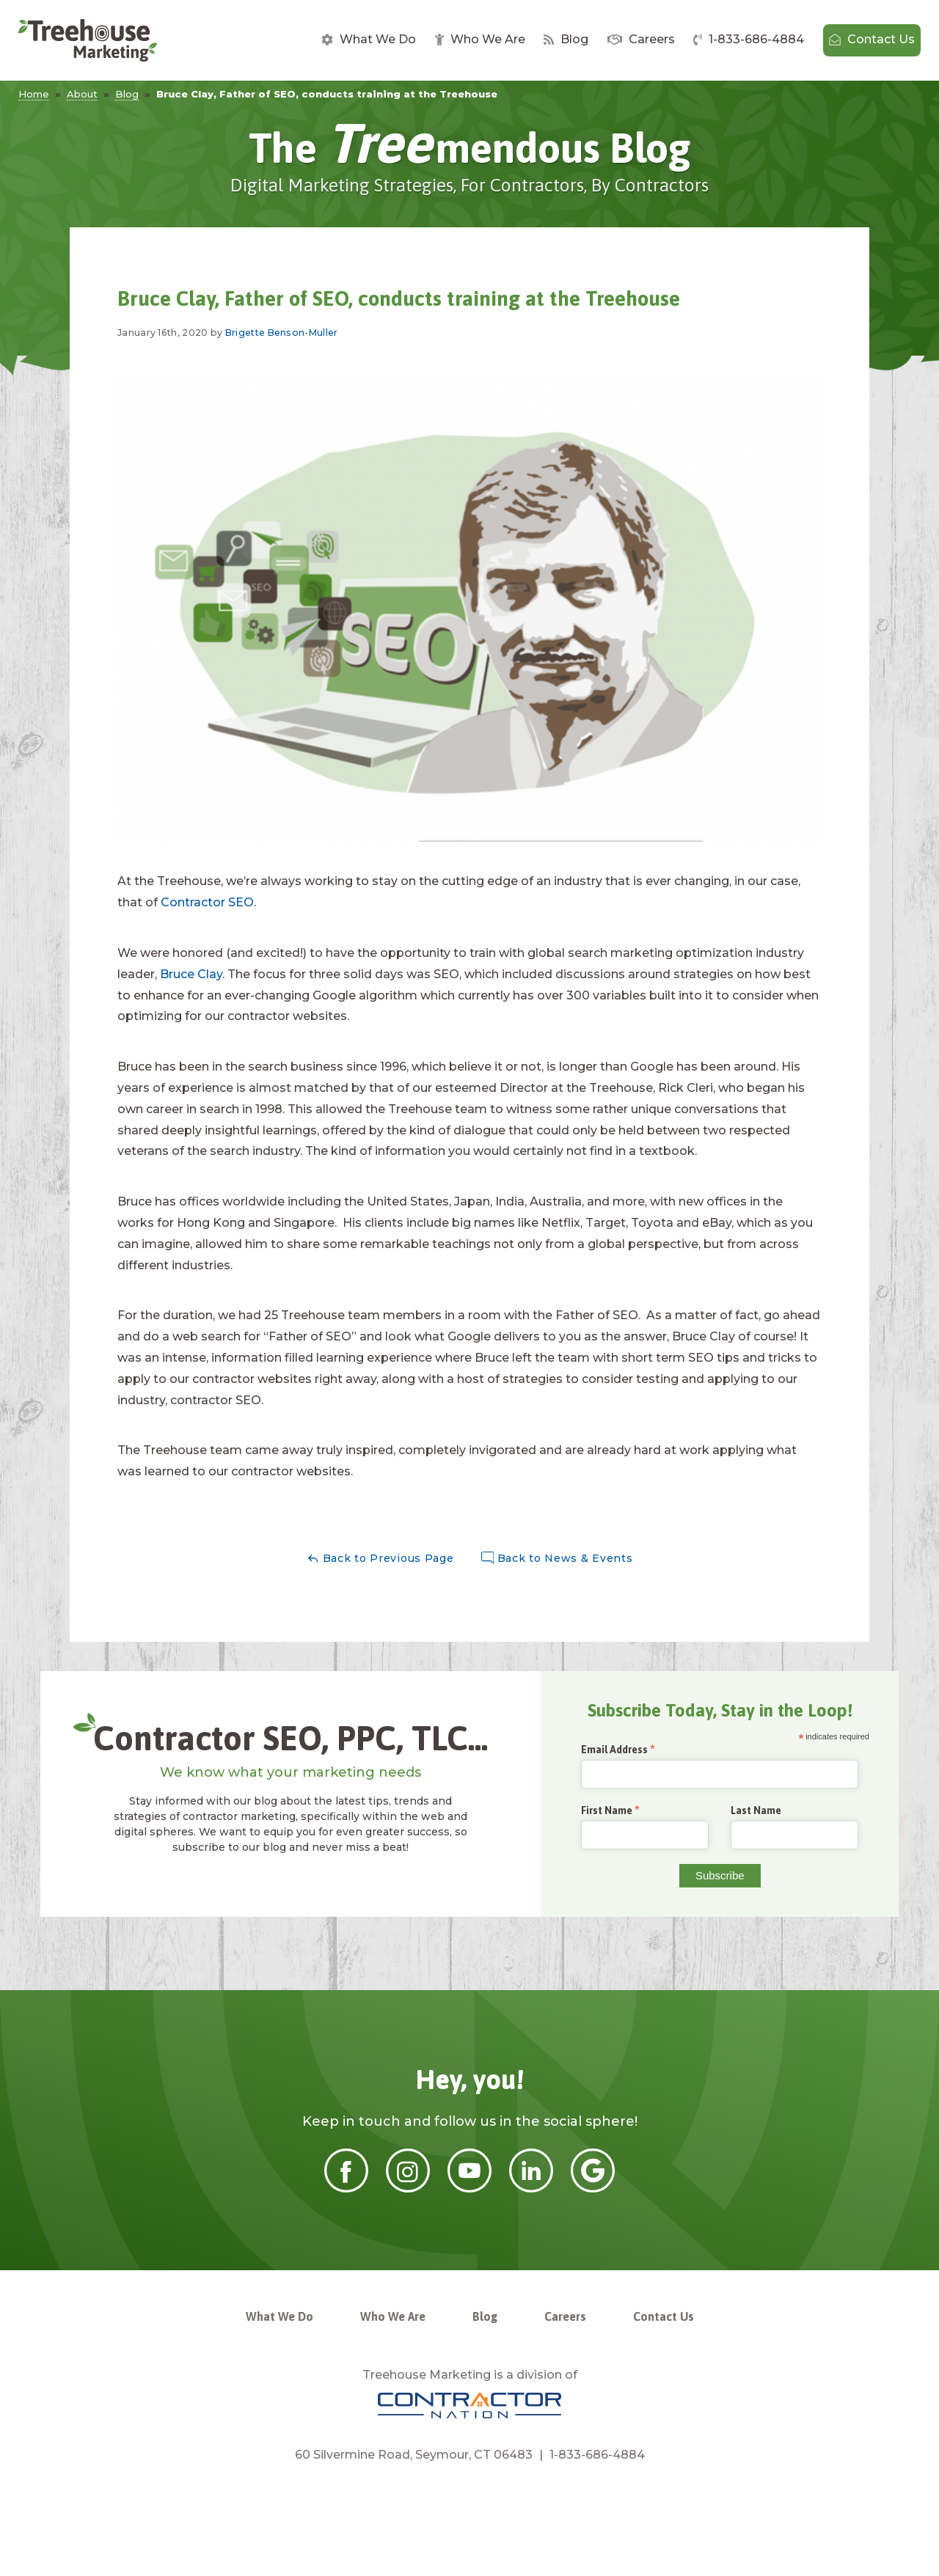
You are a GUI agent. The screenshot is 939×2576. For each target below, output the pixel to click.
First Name (606, 1811)
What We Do (368, 39)
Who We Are (480, 39)
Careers (641, 39)
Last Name (756, 1810)
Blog (566, 39)
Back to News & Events (557, 1559)
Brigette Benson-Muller (281, 332)
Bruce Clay (191, 974)
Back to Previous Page (380, 1559)
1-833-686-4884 (748, 39)
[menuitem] (368, 40)
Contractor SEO (207, 902)
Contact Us (872, 39)
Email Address (614, 1750)
